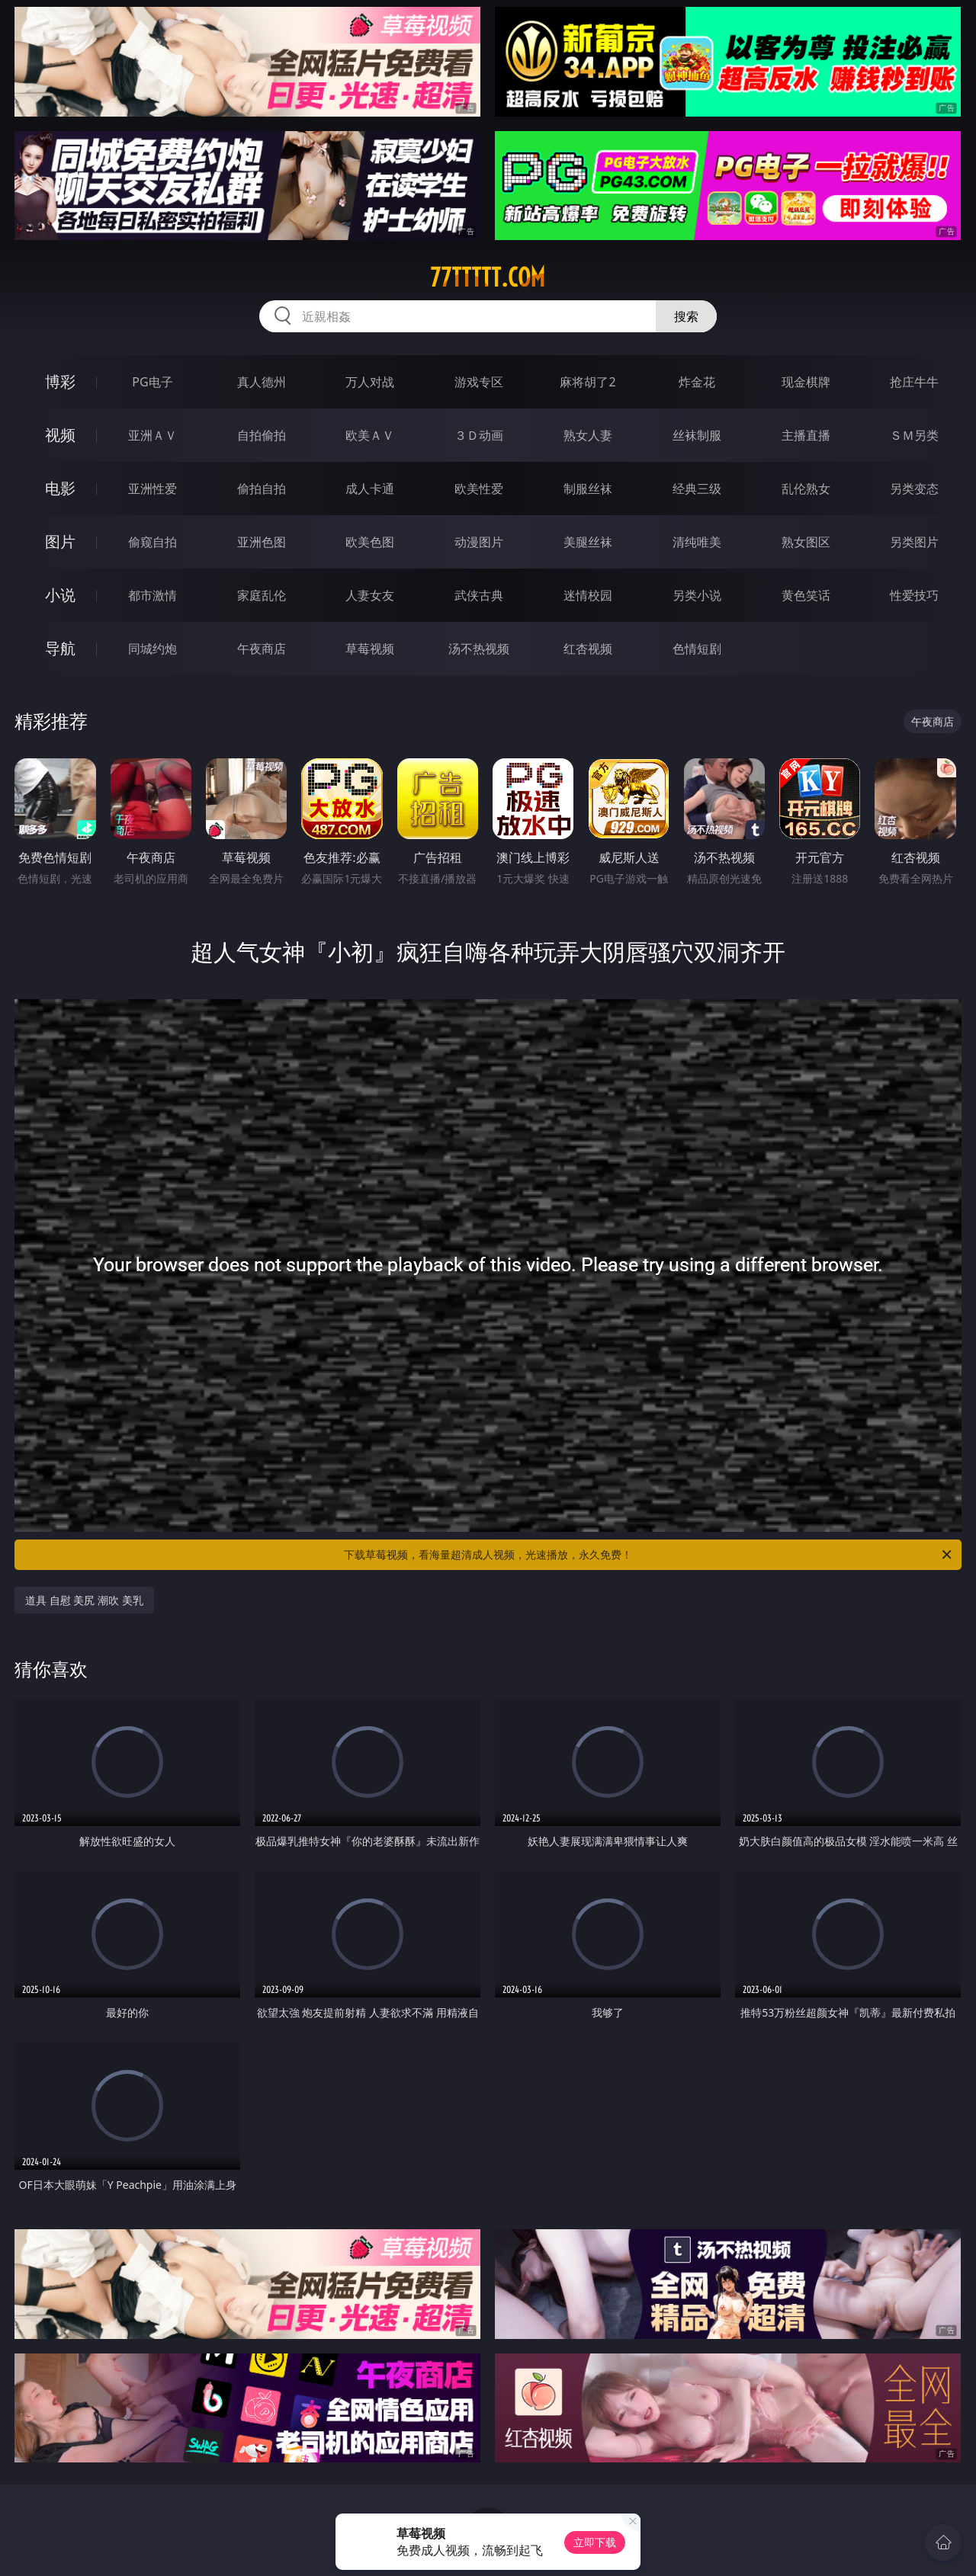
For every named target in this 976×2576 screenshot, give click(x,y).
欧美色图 (369, 541)
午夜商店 (261, 648)
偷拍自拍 (261, 488)
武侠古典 (478, 595)
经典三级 (697, 488)
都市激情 (152, 595)
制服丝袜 (587, 488)
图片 (60, 541)
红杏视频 (587, 648)
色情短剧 (697, 648)
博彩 (60, 381)
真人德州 (261, 381)
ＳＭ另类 (914, 435)
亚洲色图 (261, 541)
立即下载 (594, 2542)
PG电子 (152, 381)
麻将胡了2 (587, 381)
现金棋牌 (806, 381)
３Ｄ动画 (478, 435)
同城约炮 (152, 648)
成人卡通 (369, 488)
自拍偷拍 (261, 435)
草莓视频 (369, 648)
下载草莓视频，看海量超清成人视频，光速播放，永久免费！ (649, 1555)
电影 (60, 488)
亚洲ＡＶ (152, 435)
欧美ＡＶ (369, 435)
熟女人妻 (587, 435)
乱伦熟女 (806, 488)
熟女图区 (806, 541)
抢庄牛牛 (914, 381)
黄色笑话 (806, 595)
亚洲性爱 (152, 488)
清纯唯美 (697, 541)
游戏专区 (478, 381)
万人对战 (369, 381)
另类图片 (914, 541)
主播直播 (806, 435)
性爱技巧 (914, 595)
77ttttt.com (487, 277)
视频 (60, 435)
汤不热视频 (478, 648)
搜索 (686, 316)
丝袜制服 (697, 435)
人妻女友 (369, 595)
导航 (60, 648)
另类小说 (697, 595)
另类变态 (914, 488)
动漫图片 (478, 541)
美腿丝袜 (587, 541)
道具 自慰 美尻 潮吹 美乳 (84, 1600)
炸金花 (697, 381)
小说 (60, 595)
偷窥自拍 (152, 541)
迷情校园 (587, 595)
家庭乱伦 (261, 595)
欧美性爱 (478, 488)
